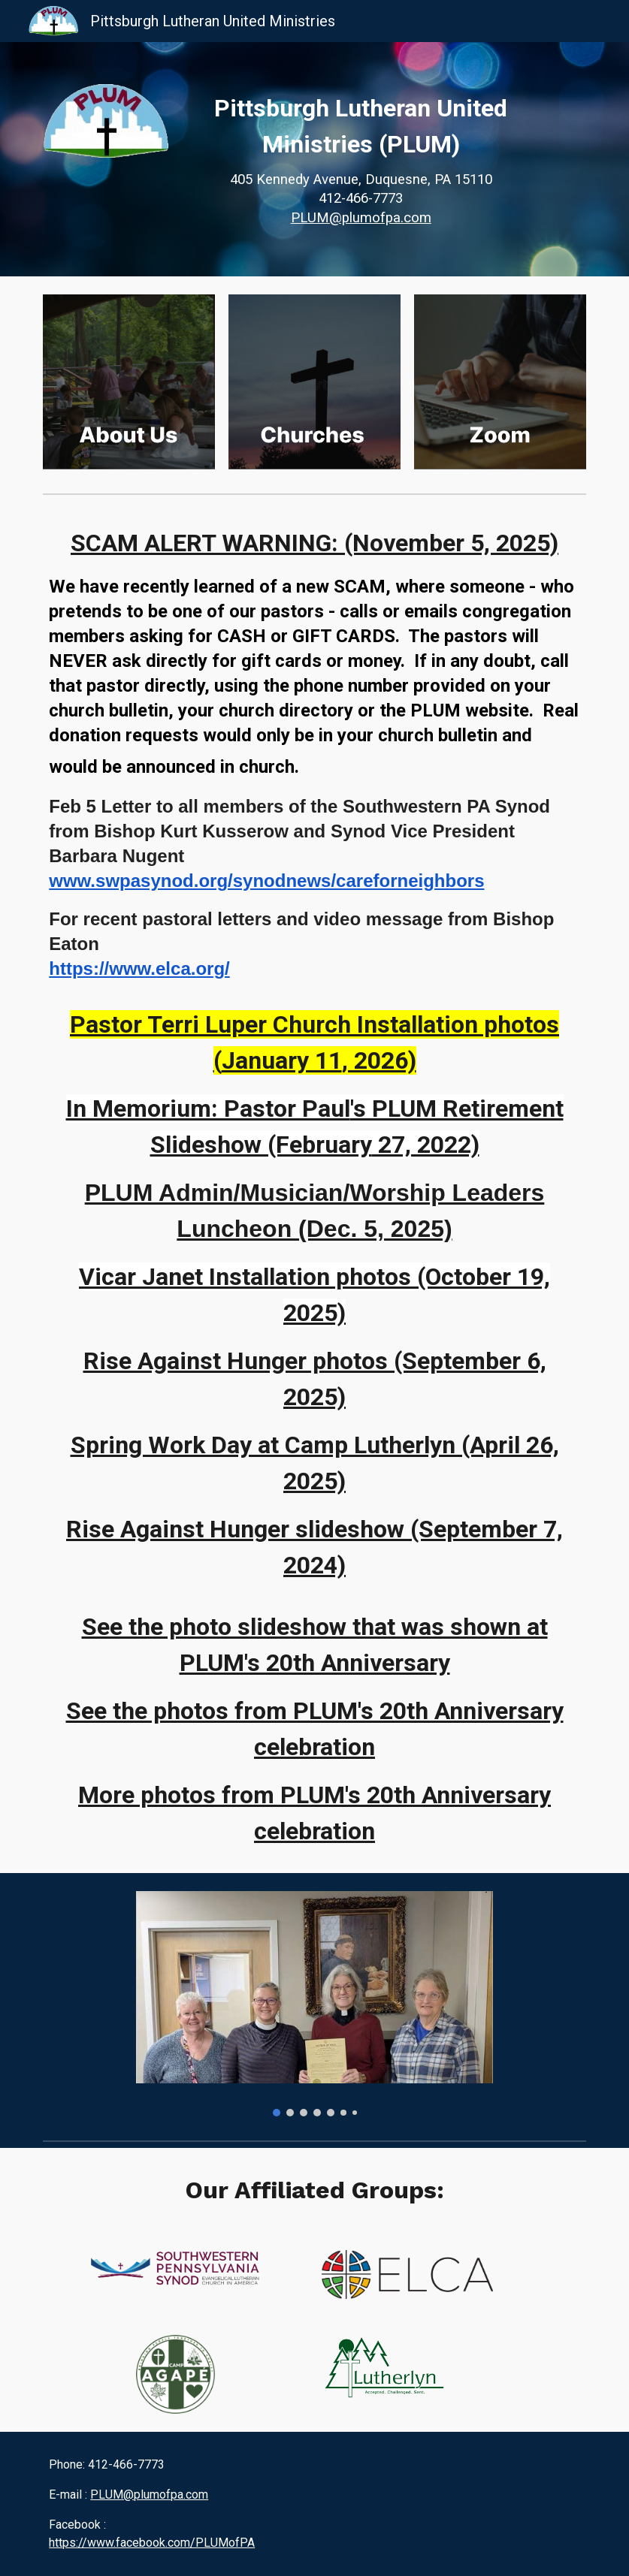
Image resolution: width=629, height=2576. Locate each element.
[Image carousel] (315, 2003)
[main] (361, 159)
